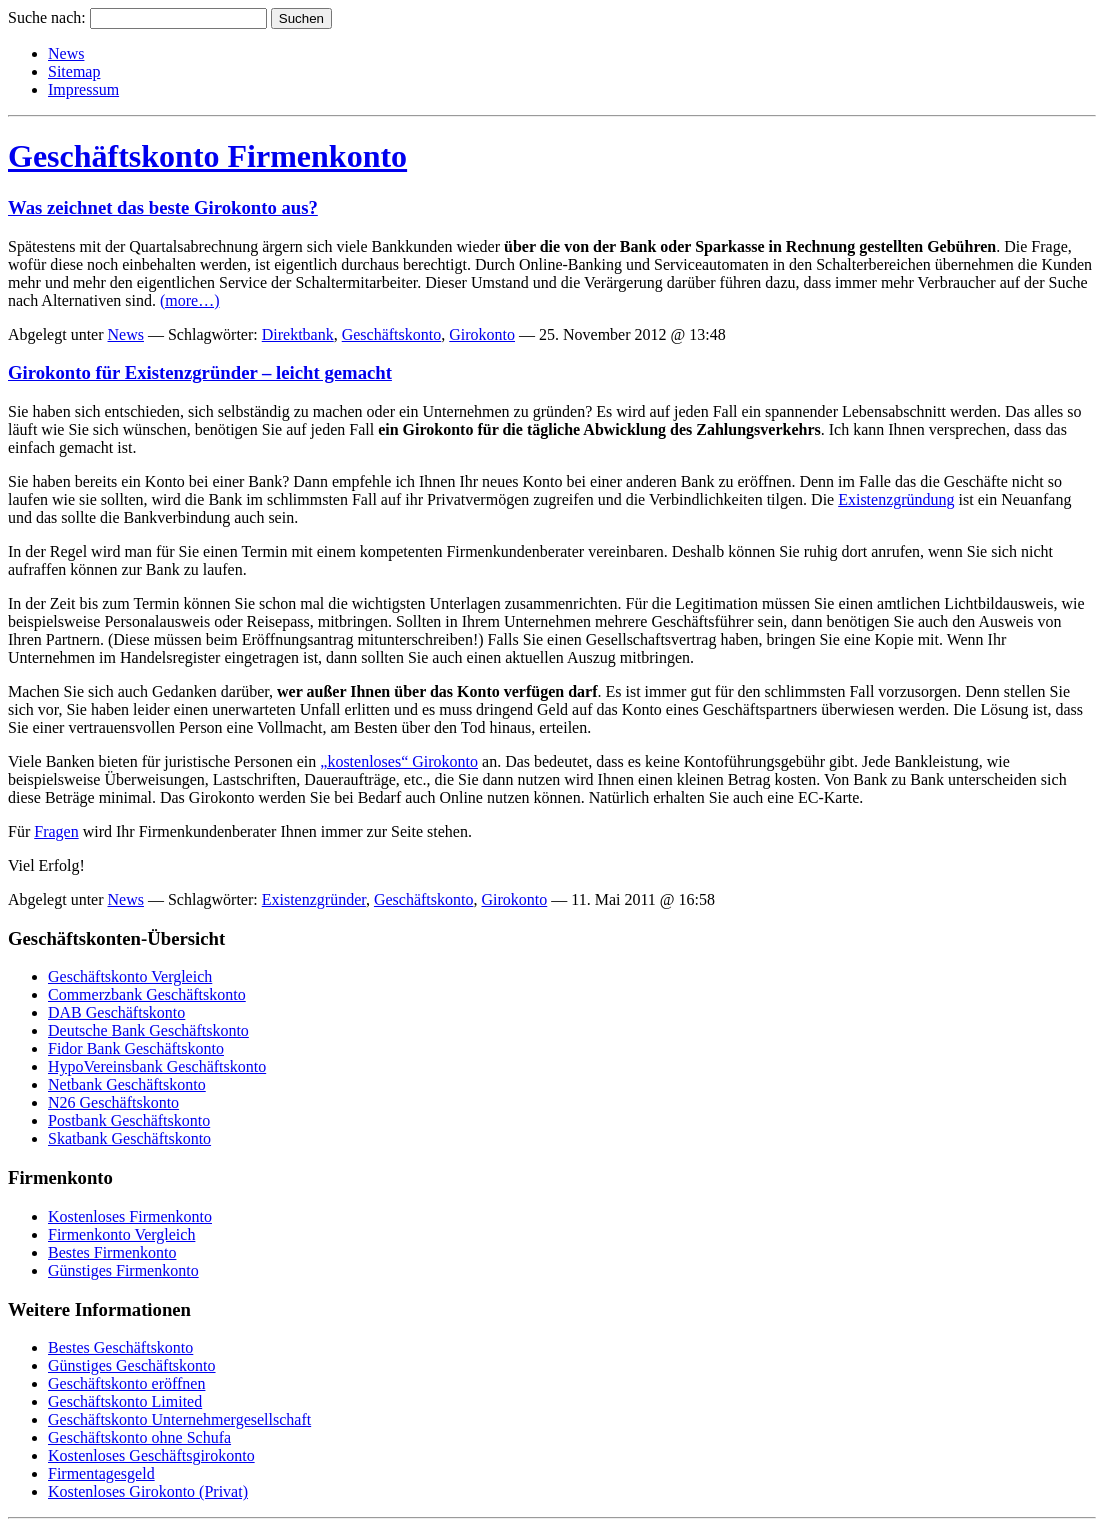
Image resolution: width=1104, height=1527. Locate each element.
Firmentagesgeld (101, 1473)
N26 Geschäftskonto (113, 1102)
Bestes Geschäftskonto (120, 1347)
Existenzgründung (896, 499)
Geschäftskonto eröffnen (126, 1383)
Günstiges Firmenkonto (123, 1270)
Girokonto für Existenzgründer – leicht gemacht (200, 372)
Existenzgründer (314, 899)
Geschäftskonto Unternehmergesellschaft (179, 1419)
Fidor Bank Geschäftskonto (136, 1048)
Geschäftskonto (392, 334)
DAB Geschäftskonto (116, 1012)
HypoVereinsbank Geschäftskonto (157, 1066)
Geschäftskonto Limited (125, 1401)
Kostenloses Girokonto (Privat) (148, 1491)
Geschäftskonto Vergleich (130, 976)
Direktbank (298, 334)
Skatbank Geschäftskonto (129, 1138)
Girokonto (482, 334)
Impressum (83, 89)
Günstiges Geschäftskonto (132, 1365)
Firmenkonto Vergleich (121, 1234)
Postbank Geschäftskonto (129, 1120)
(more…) (190, 300)
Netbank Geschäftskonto (127, 1084)
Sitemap (74, 71)
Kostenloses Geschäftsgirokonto (151, 1455)
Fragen (56, 831)
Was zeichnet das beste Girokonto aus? (163, 207)
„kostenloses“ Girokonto (399, 761)
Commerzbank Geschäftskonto (147, 994)
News (66, 53)
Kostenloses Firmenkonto (130, 1216)
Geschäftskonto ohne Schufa (139, 1437)
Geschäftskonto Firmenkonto (207, 156)
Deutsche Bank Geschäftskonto (148, 1030)
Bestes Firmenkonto (112, 1252)
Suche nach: (47, 17)
